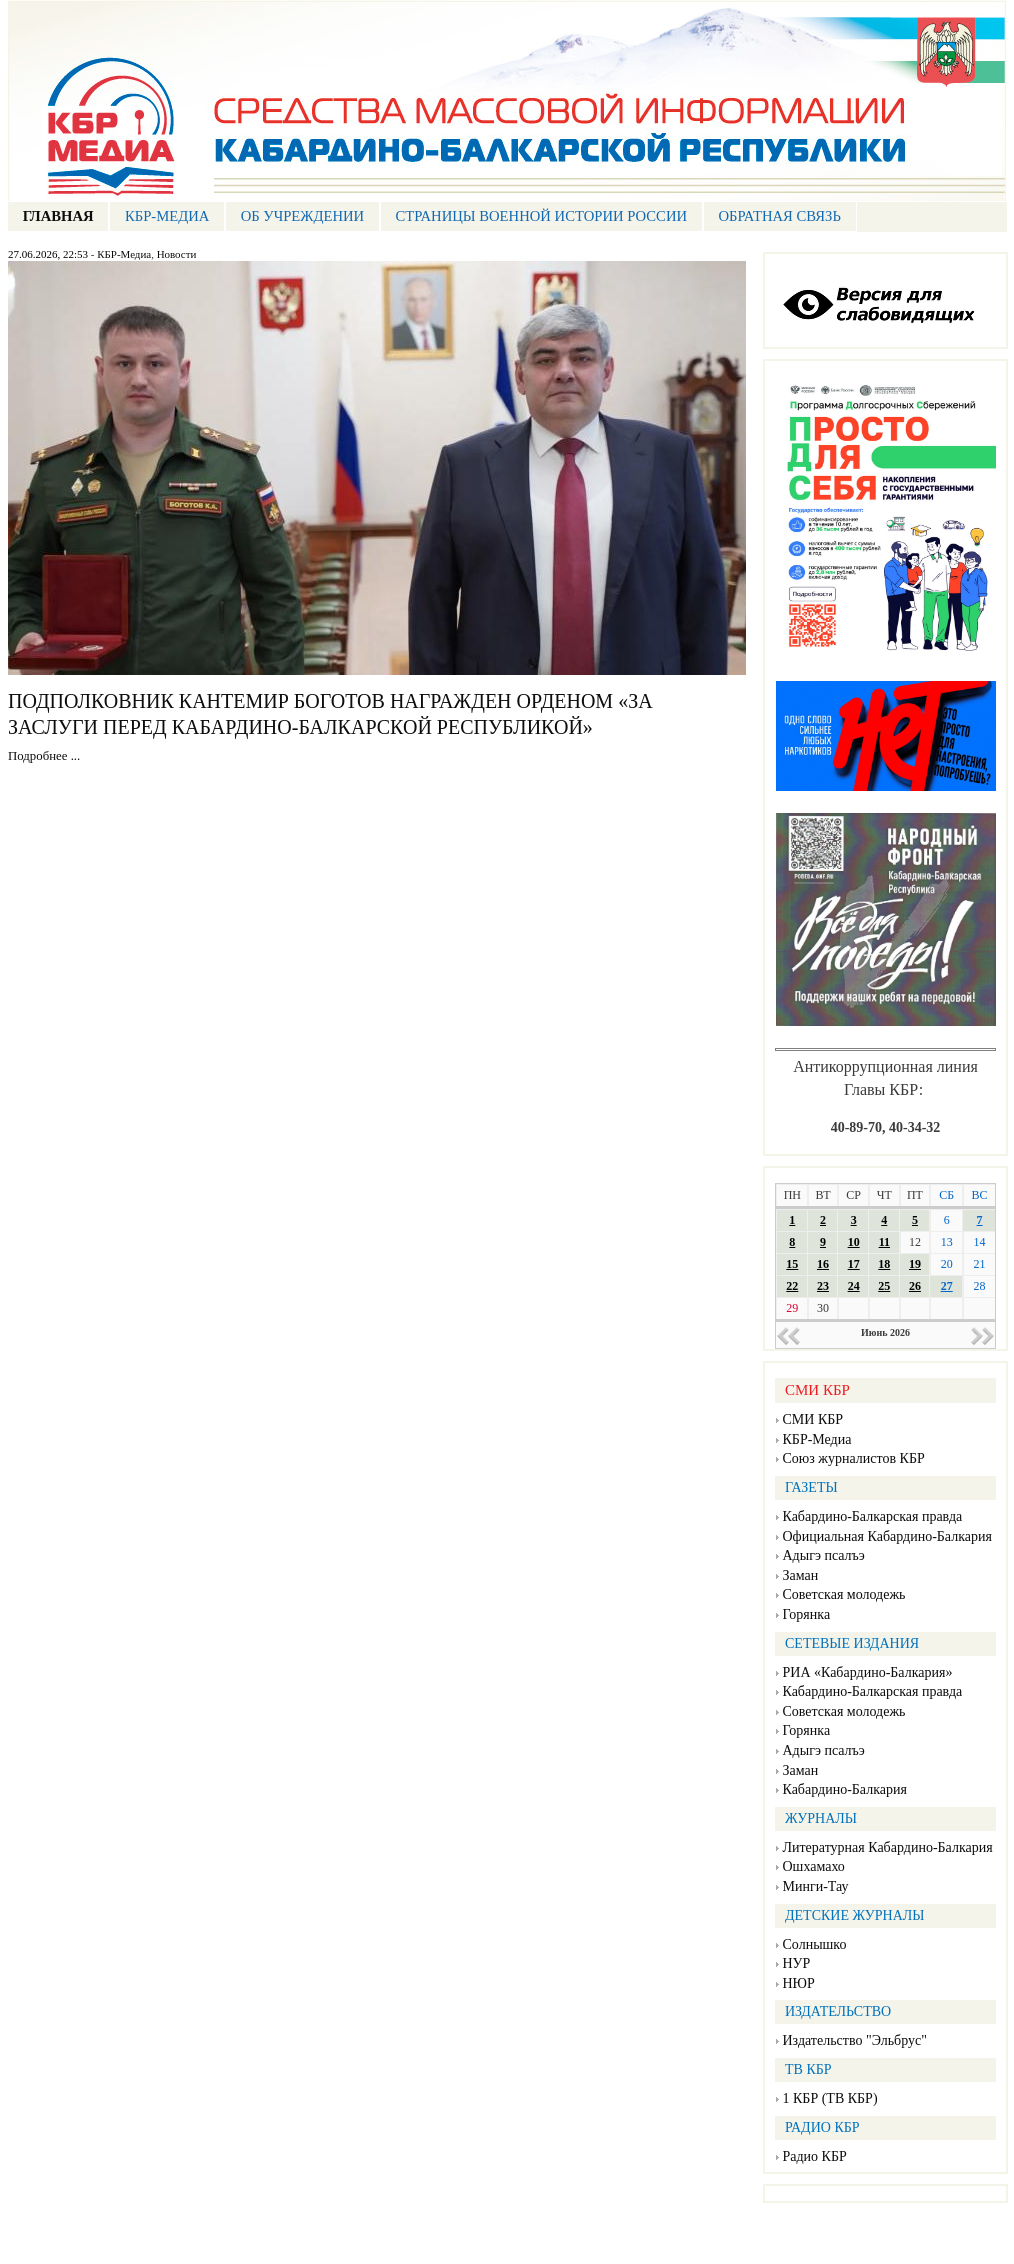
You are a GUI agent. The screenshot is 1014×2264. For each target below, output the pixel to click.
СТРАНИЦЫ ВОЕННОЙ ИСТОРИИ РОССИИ (541, 216)
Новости (177, 254)
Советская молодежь (844, 1594)
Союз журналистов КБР (854, 1458)
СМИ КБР (813, 1419)
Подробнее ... (44, 756)
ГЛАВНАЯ (58, 216)
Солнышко (815, 1944)
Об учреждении (303, 216)
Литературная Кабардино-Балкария (888, 1847)
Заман (801, 1575)
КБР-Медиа (124, 254)
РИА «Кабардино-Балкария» (868, 1672)
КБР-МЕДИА (167, 216)
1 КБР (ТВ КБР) (830, 2098)
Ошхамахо (814, 1866)
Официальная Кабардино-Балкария (887, 1536)
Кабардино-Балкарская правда (873, 1516)
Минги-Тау (816, 1886)
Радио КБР (815, 2156)
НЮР (799, 1983)
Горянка (807, 1614)
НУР (797, 1963)
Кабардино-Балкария (845, 1789)
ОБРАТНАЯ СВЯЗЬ (779, 216)
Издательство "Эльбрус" (855, 2040)
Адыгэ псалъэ (824, 1555)
